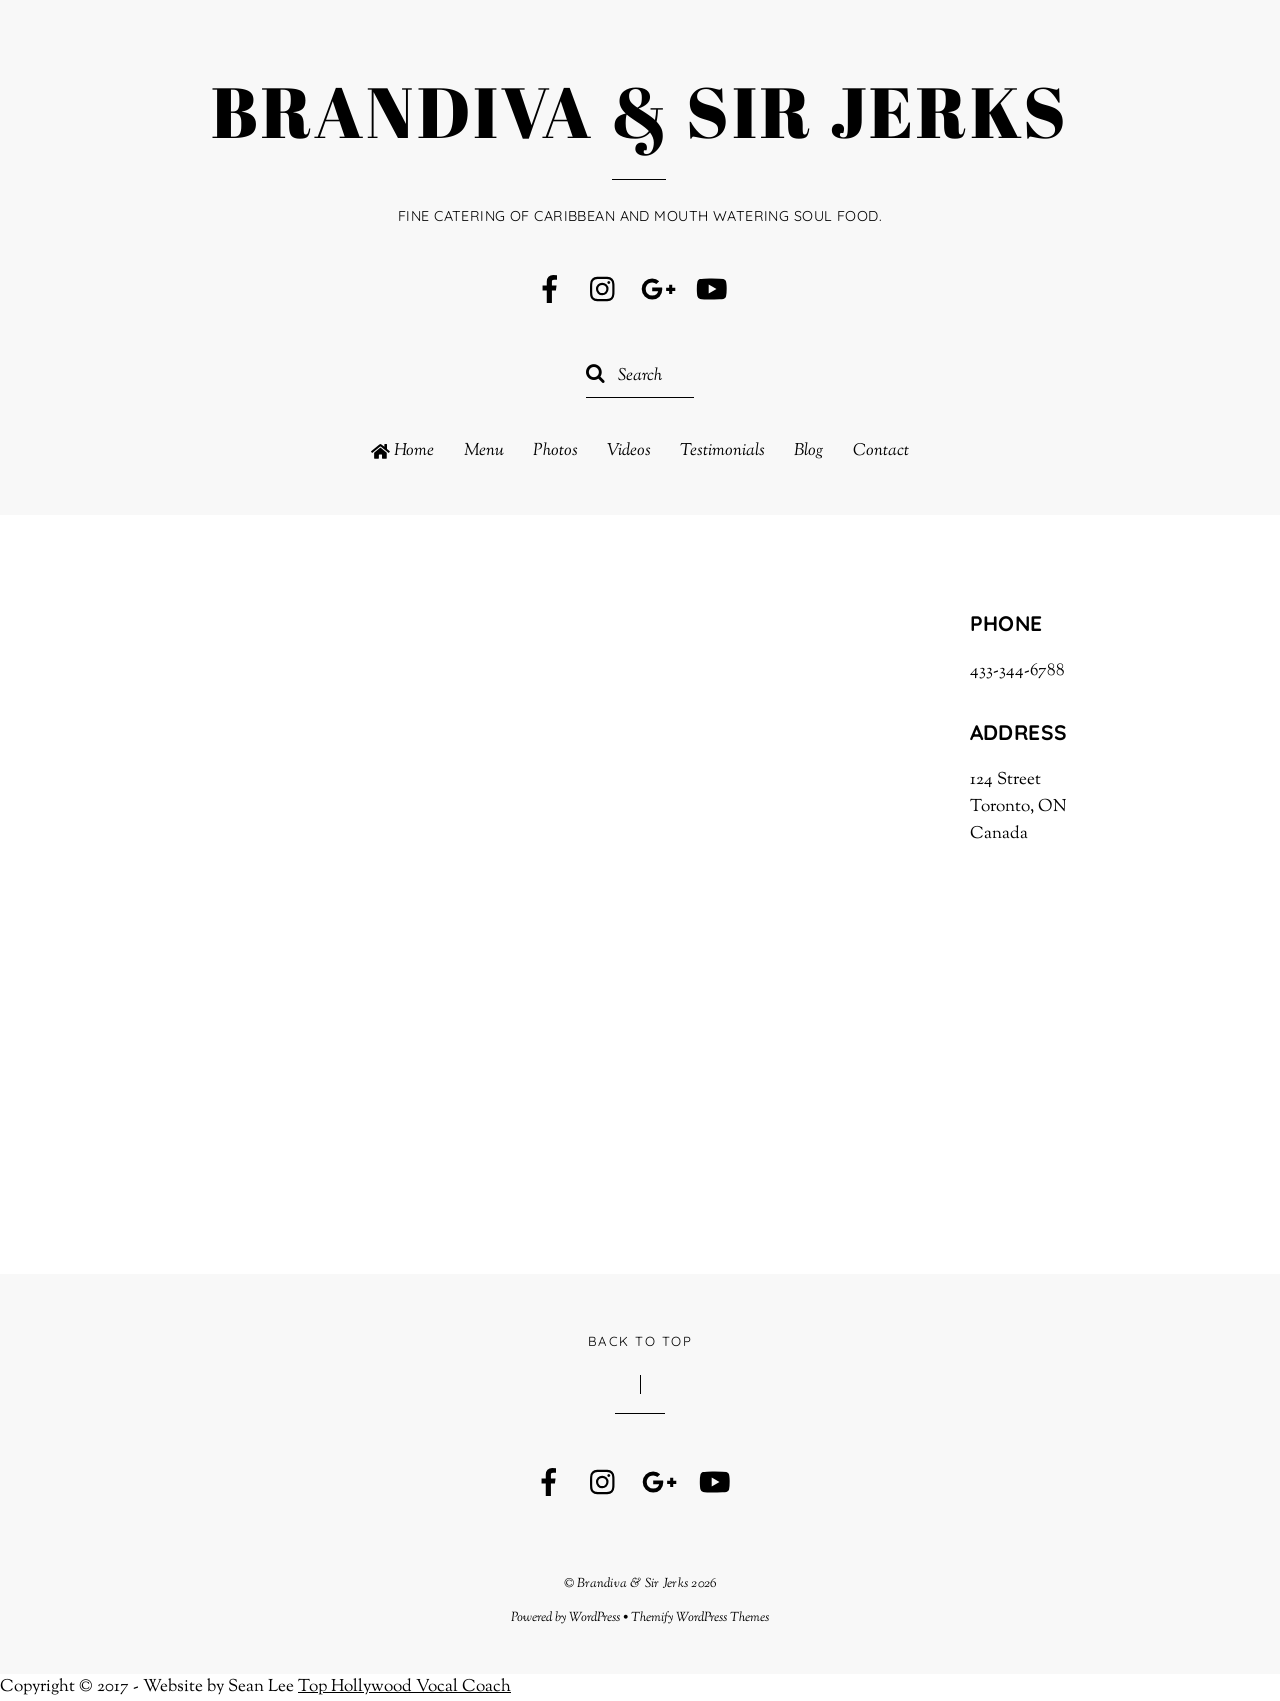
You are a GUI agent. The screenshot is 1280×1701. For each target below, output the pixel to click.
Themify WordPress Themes (700, 1618)
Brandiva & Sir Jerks (632, 1584)
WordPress (594, 1618)
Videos (629, 451)
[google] (658, 291)
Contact (881, 451)
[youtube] (712, 291)
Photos (555, 451)
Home (402, 451)
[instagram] (604, 291)
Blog (808, 451)
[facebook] (550, 291)
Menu (484, 451)
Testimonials (722, 451)
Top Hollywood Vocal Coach (404, 1687)
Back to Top (640, 1341)
